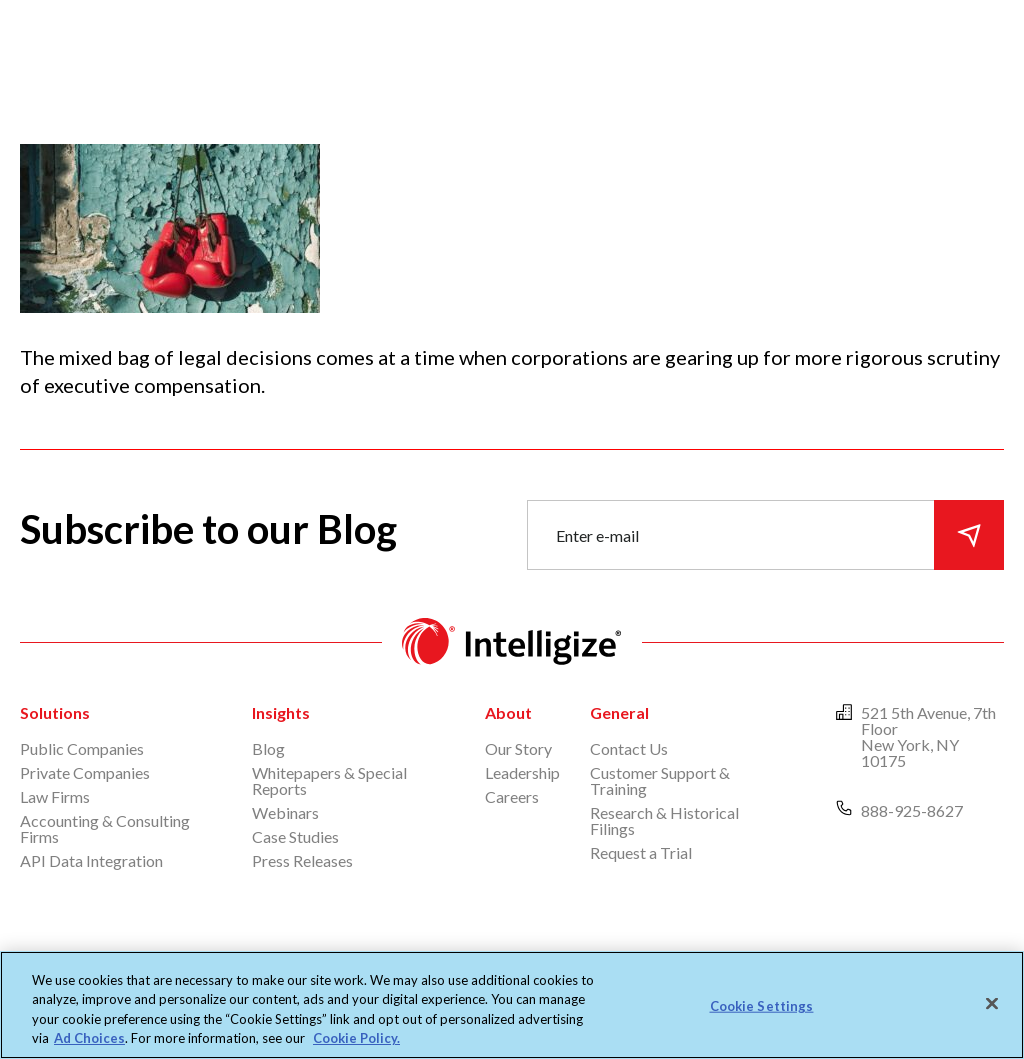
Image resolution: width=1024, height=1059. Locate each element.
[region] (512, 1005)
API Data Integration (91, 860)
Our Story (518, 748)
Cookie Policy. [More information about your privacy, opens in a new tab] (356, 1038)
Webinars (285, 812)
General (619, 712)
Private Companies (85, 772)
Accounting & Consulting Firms (105, 828)
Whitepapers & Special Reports (329, 780)
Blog (268, 748)
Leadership (522, 772)
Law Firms (55, 796)
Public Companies (82, 748)
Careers (512, 796)
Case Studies (295, 836)
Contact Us (629, 748)
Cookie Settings (762, 1006)
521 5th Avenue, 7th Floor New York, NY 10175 (928, 736)
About (508, 712)
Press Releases (302, 860)
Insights (281, 712)
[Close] (992, 1003)
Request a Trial (641, 852)
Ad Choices (89, 1038)
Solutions (55, 712)
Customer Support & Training (660, 780)
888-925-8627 (912, 810)
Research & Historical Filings (664, 820)
